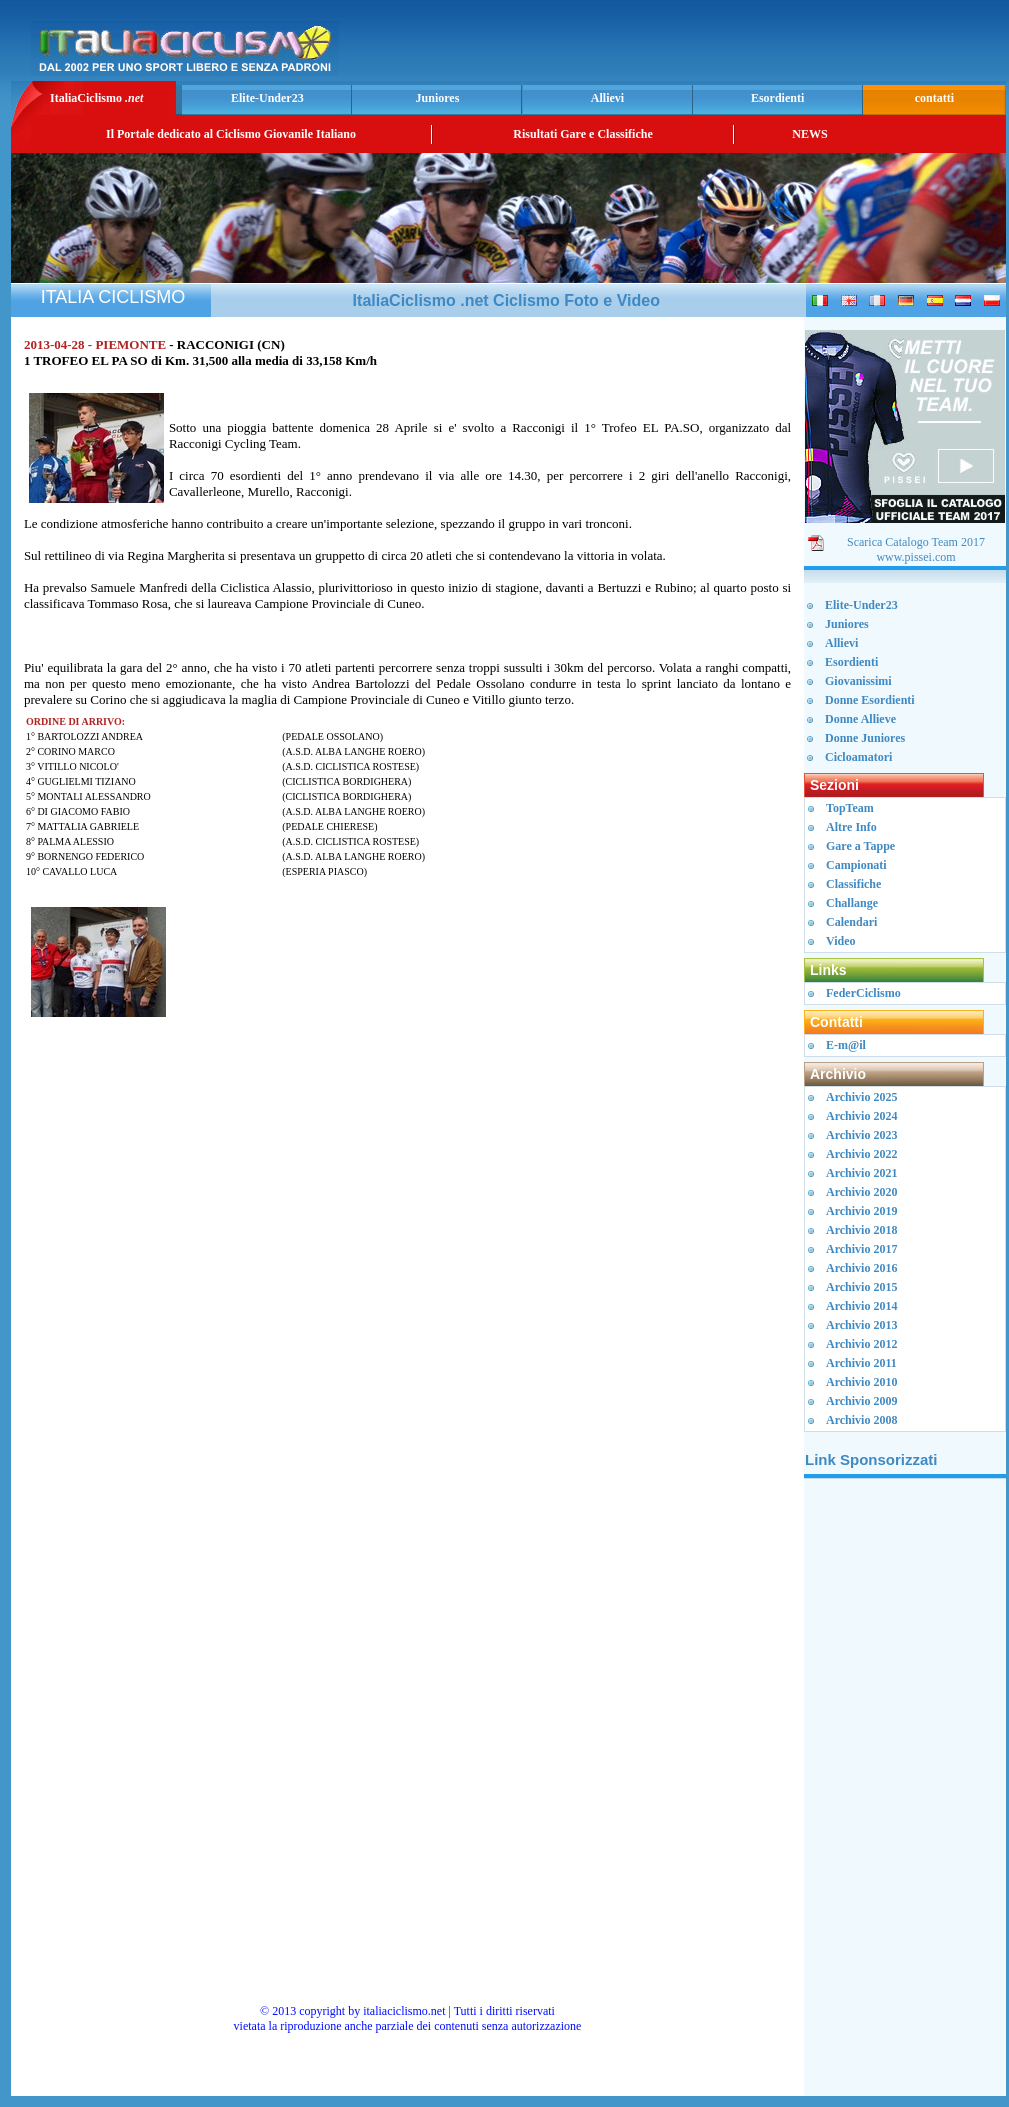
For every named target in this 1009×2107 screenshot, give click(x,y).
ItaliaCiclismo (96, 98)
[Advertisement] (767, 46)
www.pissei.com (915, 557)
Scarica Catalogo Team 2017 (916, 542)
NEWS (809, 134)
